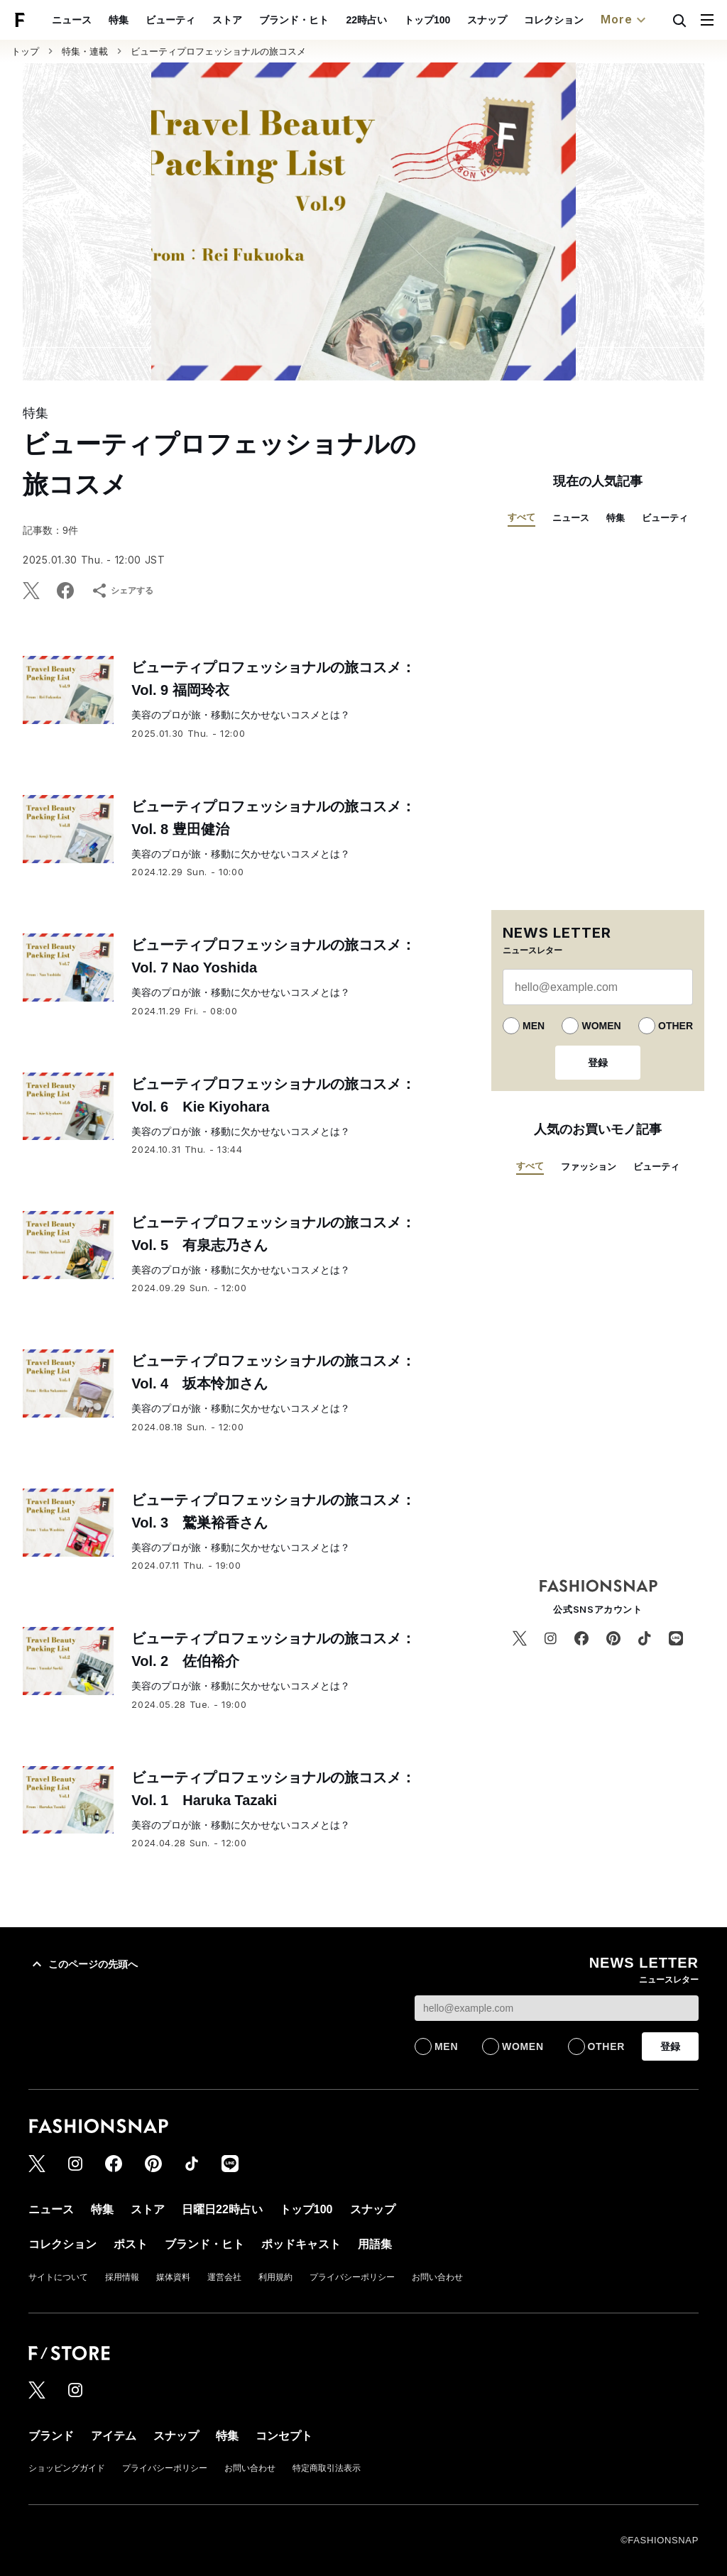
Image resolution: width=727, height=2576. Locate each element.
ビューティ (170, 20)
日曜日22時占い (222, 2209)
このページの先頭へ (83, 1964)
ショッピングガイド (66, 2468)
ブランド (51, 2436)
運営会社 (224, 2277)
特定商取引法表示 (327, 2468)
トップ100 (427, 20)
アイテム (113, 2436)
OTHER (675, 1025)
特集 (119, 20)
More (625, 19)
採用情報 (122, 2277)
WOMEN (601, 1025)
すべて (521, 517)
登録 (598, 1062)
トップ (25, 51)
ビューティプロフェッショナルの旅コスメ (218, 51)
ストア (227, 20)
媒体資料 (173, 2277)
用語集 (375, 2244)
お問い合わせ (437, 2277)
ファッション (588, 1166)
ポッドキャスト (301, 2244)
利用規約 (275, 2277)
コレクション (554, 20)
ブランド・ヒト (294, 20)
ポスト (131, 2244)
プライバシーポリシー (352, 2277)
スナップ (487, 20)
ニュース (72, 20)
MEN (534, 1025)
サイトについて (58, 2277)
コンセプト (284, 2436)
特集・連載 (85, 51)
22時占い (366, 20)
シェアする (122, 590)
